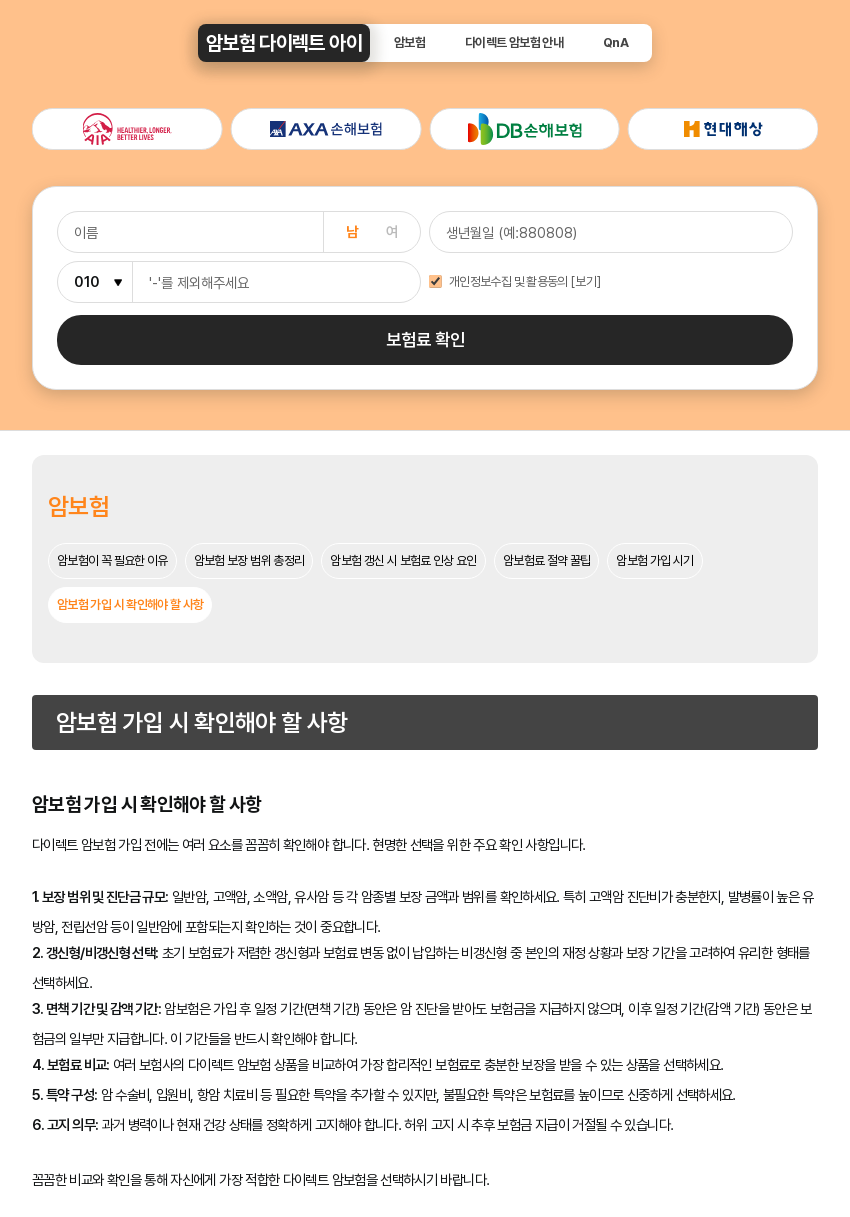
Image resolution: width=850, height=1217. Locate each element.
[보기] (586, 282)
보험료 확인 (425, 339)
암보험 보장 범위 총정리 (249, 560)
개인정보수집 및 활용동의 (508, 282)
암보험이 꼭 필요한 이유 (112, 560)
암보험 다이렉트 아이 (284, 43)
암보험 (409, 43)
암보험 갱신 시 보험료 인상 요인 (403, 560)
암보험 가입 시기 (654, 560)
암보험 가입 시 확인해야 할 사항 (130, 604)
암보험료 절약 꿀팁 (547, 560)
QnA (615, 43)
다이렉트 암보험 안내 (514, 43)
